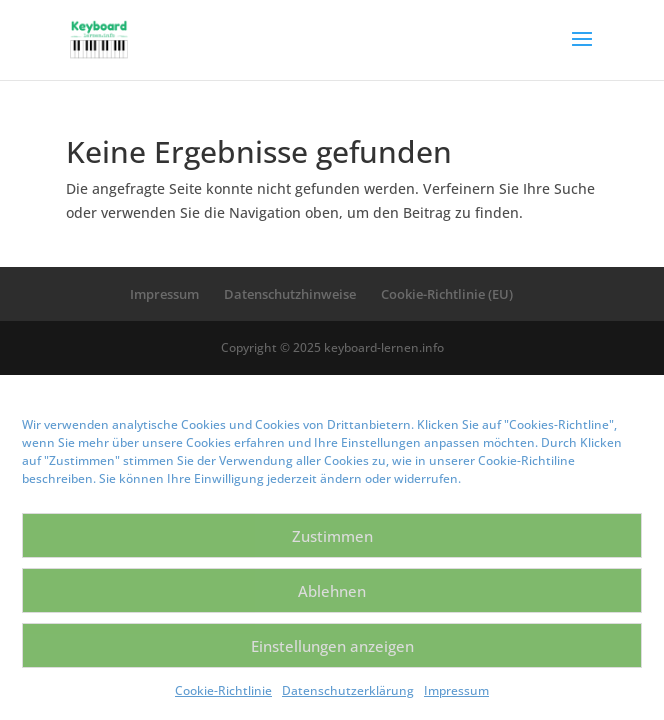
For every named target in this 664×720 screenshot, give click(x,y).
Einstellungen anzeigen (332, 646)
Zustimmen (332, 536)
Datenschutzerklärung (348, 690)
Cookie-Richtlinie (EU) (447, 294)
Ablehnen (332, 591)
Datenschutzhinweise (290, 294)
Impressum (456, 690)
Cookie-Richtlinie (223, 690)
